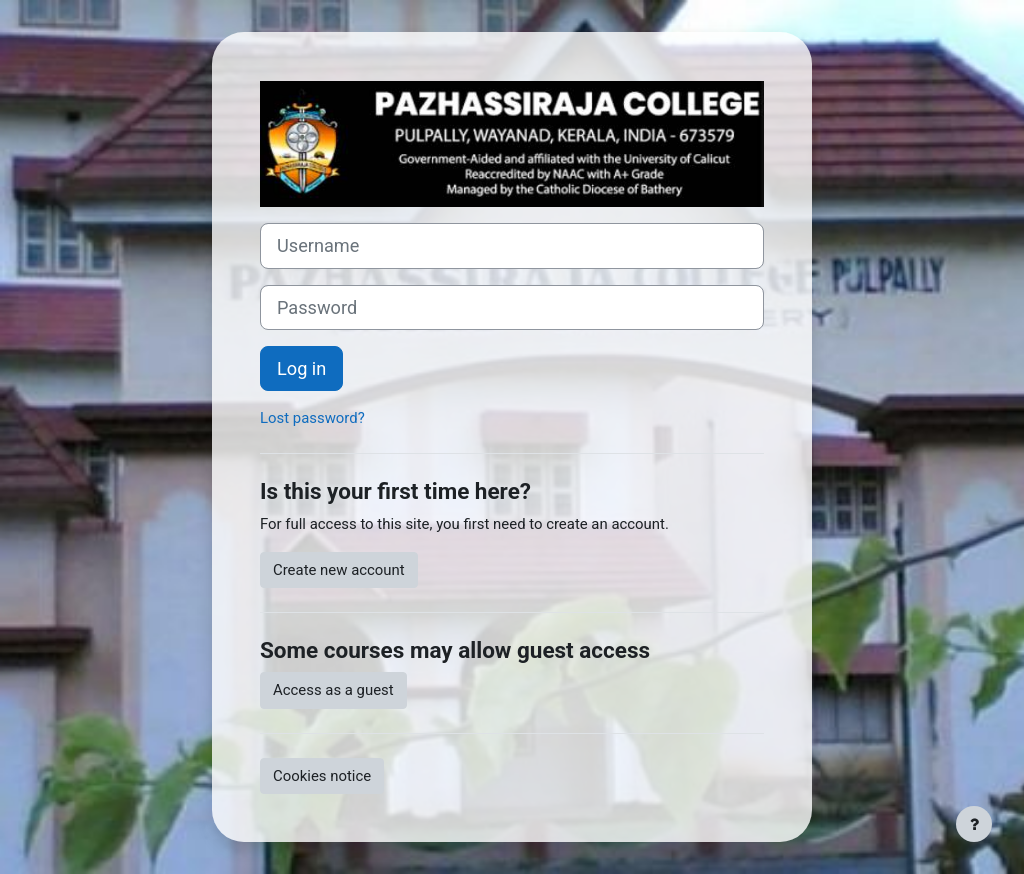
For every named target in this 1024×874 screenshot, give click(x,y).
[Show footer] (974, 824)
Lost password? (312, 418)
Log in (301, 368)
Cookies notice (322, 776)
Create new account (339, 570)
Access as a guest (333, 690)
